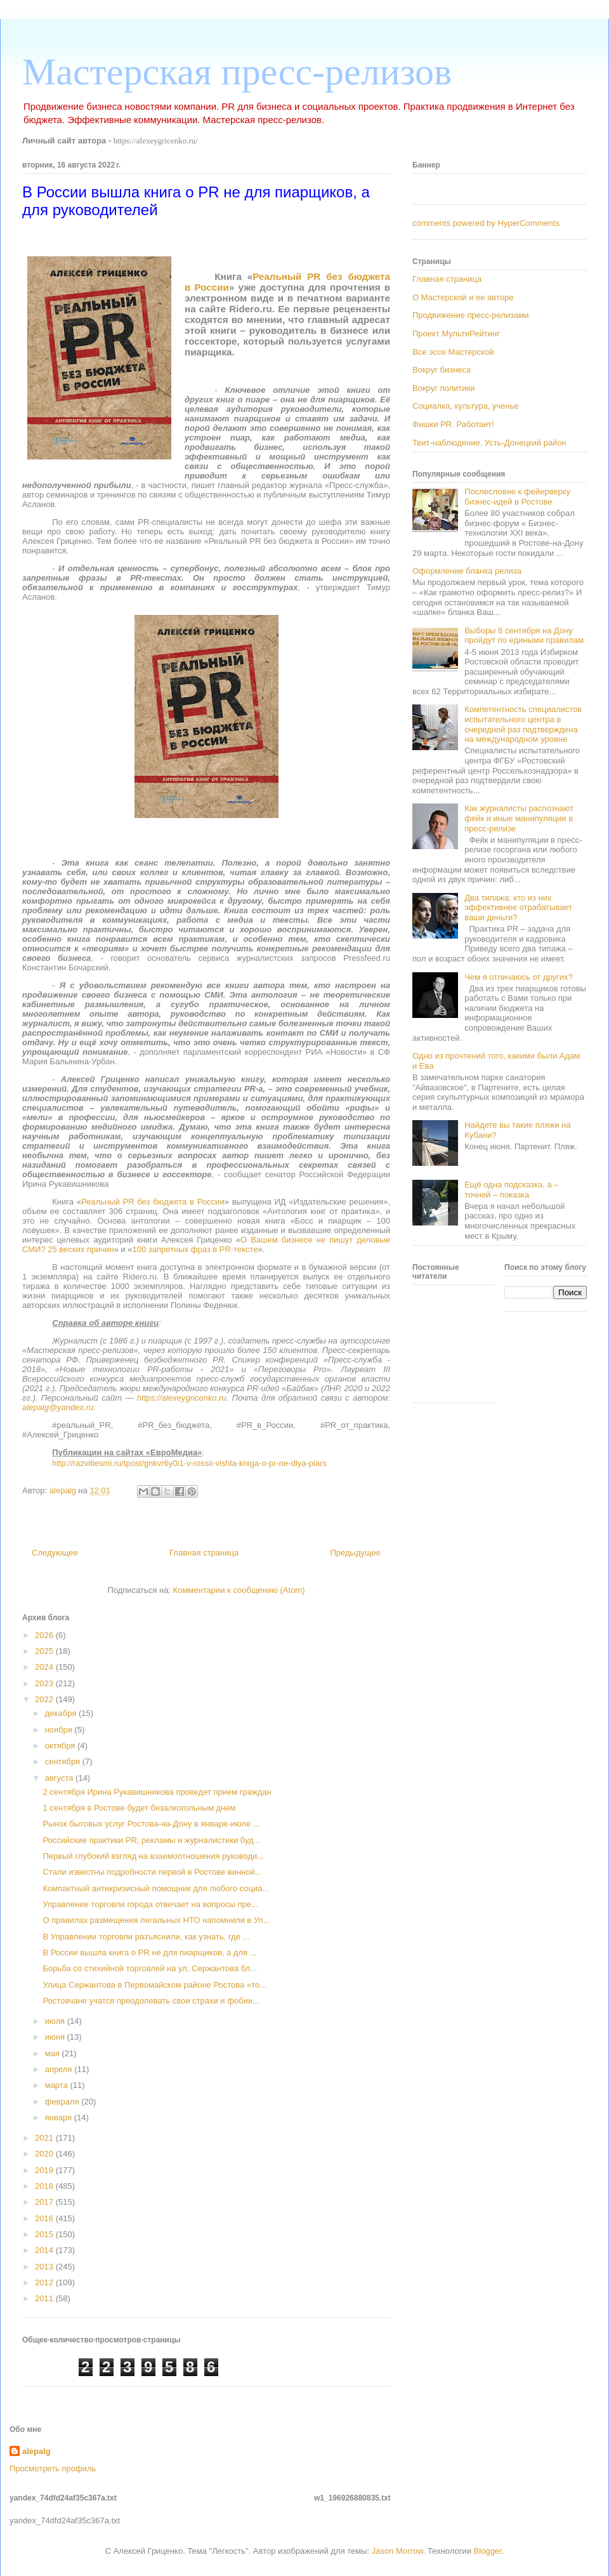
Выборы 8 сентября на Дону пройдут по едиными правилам (524, 635)
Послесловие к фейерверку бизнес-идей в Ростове (517, 496)
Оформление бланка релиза (466, 571)
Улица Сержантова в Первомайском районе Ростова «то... (154, 1985)
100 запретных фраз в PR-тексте (195, 1249)
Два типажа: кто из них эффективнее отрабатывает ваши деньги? (518, 907)
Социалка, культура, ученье (465, 406)
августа (60, 1778)
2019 (45, 2170)
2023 (45, 1683)
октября (61, 1745)
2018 (45, 2186)
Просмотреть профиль (53, 2468)
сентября (63, 1761)
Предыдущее (355, 1552)
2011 (45, 2298)
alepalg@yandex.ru (57, 1407)
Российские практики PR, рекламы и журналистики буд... (151, 1840)
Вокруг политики (443, 388)
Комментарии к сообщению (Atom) (239, 1590)
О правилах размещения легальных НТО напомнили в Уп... (156, 1920)
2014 (45, 2250)
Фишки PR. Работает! (453, 424)
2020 (45, 2153)
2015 (45, 2234)
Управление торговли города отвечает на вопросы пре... (150, 1904)
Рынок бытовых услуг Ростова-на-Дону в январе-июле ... (151, 1823)
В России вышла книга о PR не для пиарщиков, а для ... (149, 1952)
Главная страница (204, 1552)
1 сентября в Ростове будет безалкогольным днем (139, 1808)
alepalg (36, 2451)
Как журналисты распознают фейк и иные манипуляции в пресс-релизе (518, 818)
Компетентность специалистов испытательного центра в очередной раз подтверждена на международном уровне (523, 724)
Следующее (55, 1552)
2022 (45, 1699)
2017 (45, 2202)
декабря (62, 1713)
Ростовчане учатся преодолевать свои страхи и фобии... (151, 2000)
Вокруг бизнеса (441, 369)
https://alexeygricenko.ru (181, 1398)
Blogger (488, 2551)
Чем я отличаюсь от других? (518, 977)
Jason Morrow (397, 2551)
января (59, 2117)
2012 (45, 2282)
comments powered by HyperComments (486, 223)
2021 (45, 2138)
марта (57, 2085)
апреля (60, 2069)
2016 (45, 2218)
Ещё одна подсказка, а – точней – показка (511, 1189)
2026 (45, 1635)
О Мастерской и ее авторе (462, 297)
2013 (45, 2266)
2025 (45, 1651)
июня (56, 2037)
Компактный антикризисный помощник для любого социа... (156, 1888)
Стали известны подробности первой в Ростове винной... (152, 1872)
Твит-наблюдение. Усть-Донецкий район (489, 442)
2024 (45, 1667)
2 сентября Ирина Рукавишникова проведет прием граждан (157, 1792)
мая (53, 2053)
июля (56, 2021)
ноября (60, 1729)
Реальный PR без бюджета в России (153, 1201)
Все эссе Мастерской (453, 352)
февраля (63, 2101)
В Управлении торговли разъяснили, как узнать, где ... (146, 1936)
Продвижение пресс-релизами (470, 315)
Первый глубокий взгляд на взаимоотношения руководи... (153, 1856)
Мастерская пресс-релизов (237, 72)
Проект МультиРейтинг (456, 333)
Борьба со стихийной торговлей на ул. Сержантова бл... (149, 1968)
